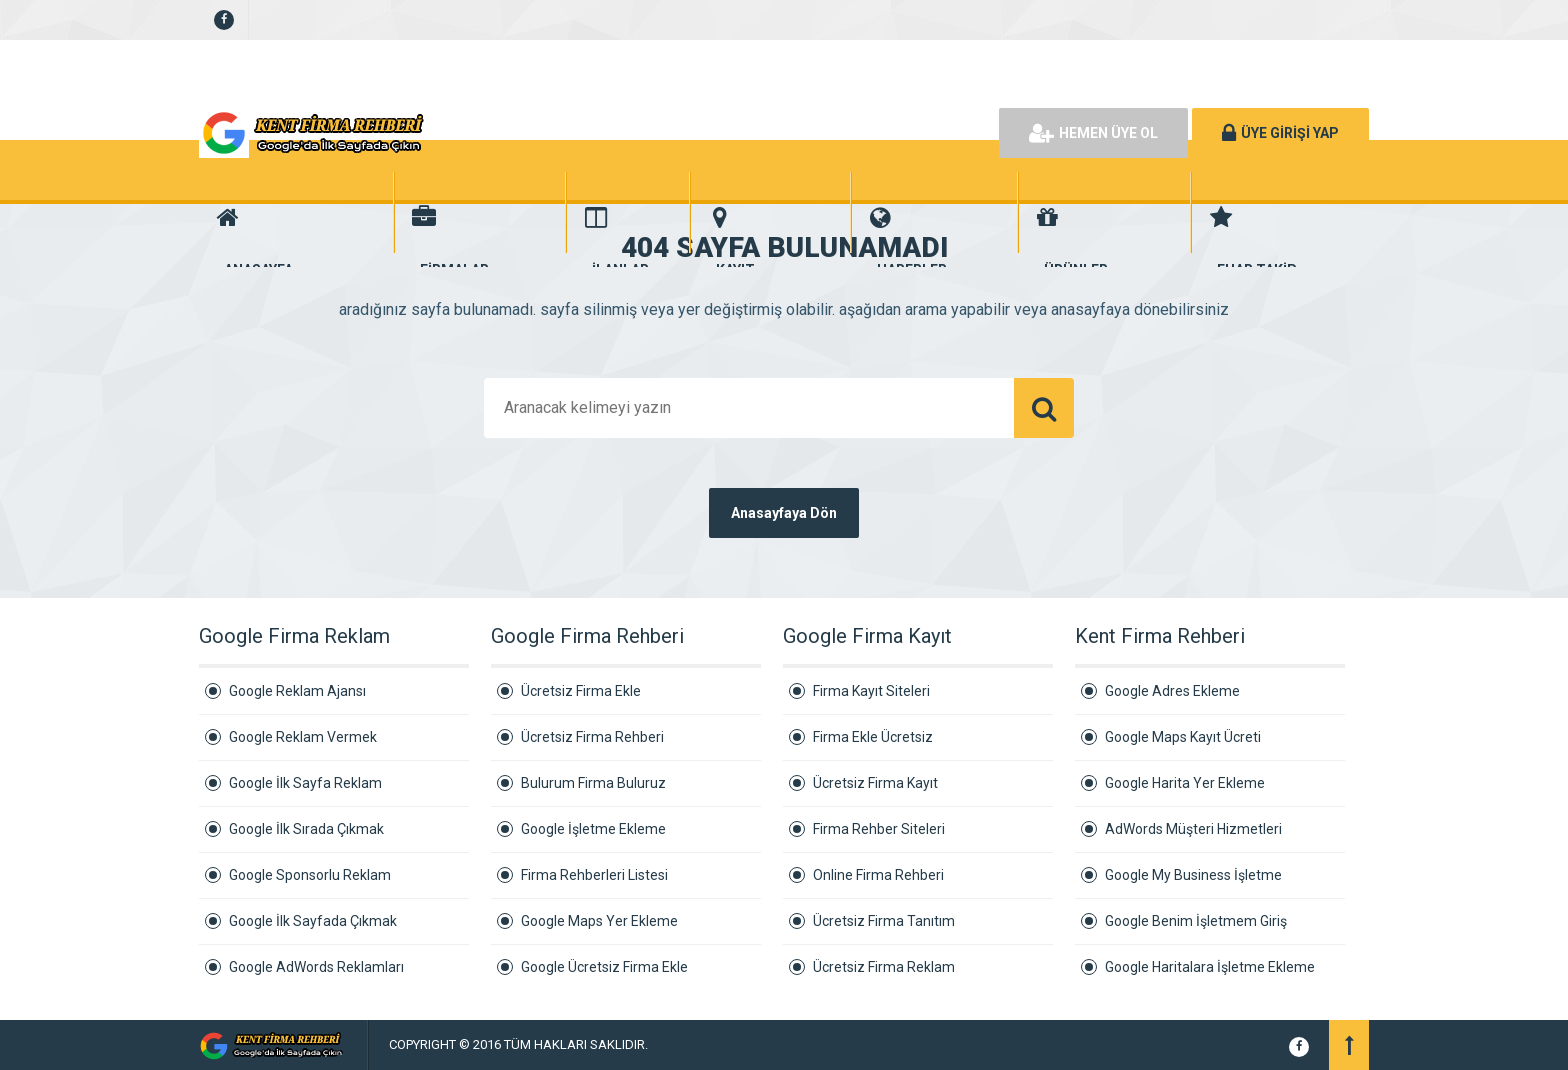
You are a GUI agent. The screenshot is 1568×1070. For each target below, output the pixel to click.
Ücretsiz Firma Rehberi (592, 737)
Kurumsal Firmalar (702, 1044)
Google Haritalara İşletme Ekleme (1210, 967)
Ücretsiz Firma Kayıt (875, 783)
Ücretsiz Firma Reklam (884, 967)
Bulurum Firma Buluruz (593, 783)
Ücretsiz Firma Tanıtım (884, 921)
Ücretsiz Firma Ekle (581, 691)
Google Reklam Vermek (303, 737)
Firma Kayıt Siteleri (871, 691)
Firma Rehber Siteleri (879, 829)
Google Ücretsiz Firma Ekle (604, 967)
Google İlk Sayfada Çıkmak (313, 921)
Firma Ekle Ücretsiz (873, 737)
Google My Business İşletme (1193, 875)
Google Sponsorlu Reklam (310, 875)
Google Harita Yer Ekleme (1185, 783)
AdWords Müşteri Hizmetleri (1193, 829)
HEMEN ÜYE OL (1093, 133)
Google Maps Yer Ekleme (599, 921)
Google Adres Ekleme (1172, 691)
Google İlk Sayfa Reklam (305, 783)
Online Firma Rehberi (878, 875)
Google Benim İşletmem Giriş (1196, 921)
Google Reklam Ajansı (297, 691)
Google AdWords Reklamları (316, 967)
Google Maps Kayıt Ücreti (1183, 737)
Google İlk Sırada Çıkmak (306, 829)
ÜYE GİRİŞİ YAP (1280, 133)
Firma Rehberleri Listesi (594, 875)
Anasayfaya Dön (784, 513)
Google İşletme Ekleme (593, 829)
